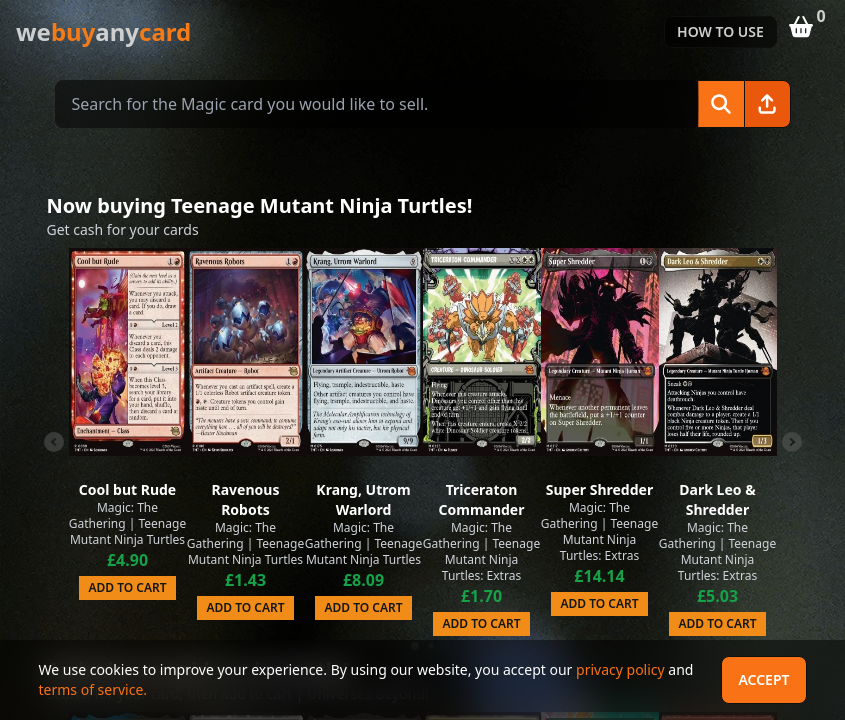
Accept (763, 679)
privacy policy (620, 669)
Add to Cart (127, 587)
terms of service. (93, 689)
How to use (720, 31)
